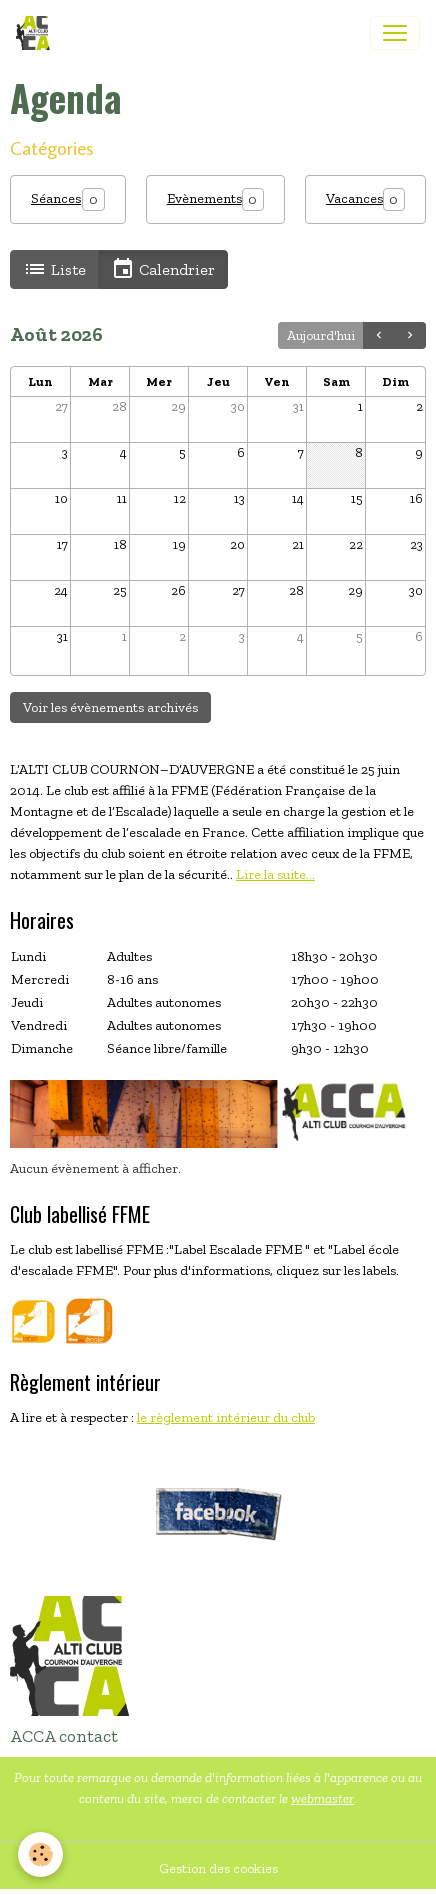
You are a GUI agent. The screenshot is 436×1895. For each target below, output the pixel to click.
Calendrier (163, 269)
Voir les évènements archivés (110, 707)
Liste (54, 269)
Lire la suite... (275, 874)
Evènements (204, 198)
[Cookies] (40, 1854)
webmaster (322, 1798)
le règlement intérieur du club (226, 1417)
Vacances (354, 198)
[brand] (37, 33)
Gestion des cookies (218, 1868)
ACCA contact (64, 1736)
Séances (56, 198)
